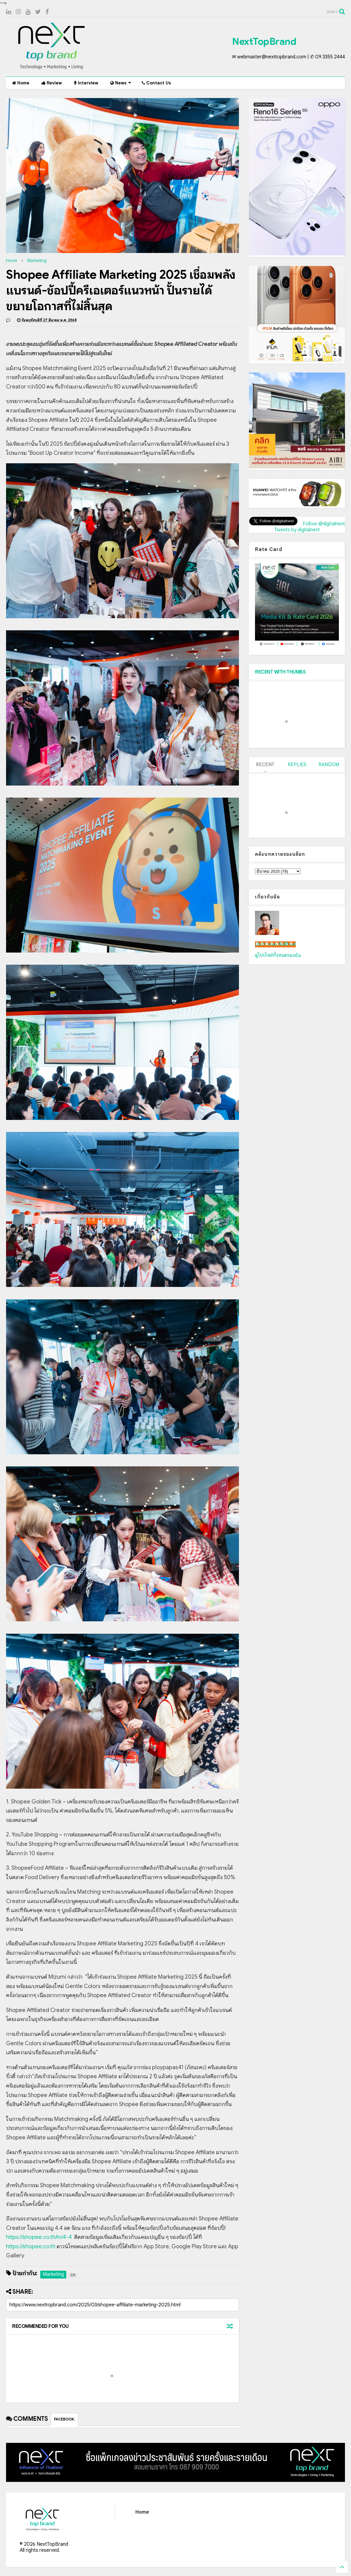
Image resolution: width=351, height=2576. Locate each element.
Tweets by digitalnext (297, 530)
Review (51, 83)
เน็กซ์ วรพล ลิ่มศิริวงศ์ (275, 944)
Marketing (37, 260)
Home (20, 83)
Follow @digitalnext (324, 524)
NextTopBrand (264, 41)
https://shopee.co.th (30, 2246)
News (120, 83)
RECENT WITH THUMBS (280, 672)
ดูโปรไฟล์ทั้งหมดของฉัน (278, 955)
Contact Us (156, 83)
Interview (86, 83)
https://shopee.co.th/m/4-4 (39, 2237)
